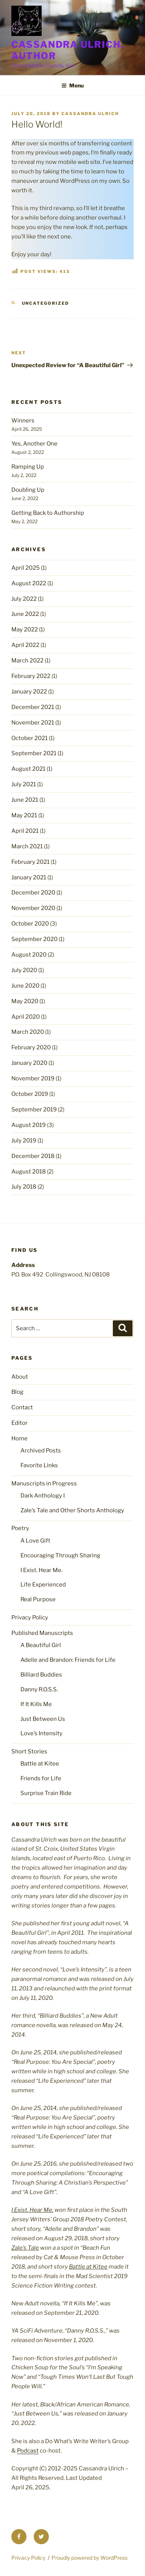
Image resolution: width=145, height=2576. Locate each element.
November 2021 (32, 722)
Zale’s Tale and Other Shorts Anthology (72, 1510)
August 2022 (28, 583)
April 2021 (25, 830)
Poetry (20, 1528)
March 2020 (27, 1032)
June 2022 (25, 614)
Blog (17, 1392)
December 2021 (32, 707)
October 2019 (29, 1094)
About (19, 1376)
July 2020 (24, 970)
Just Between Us (42, 1719)
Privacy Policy (29, 1617)
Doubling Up (27, 489)
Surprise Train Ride (46, 1793)
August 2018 (28, 1171)
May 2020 (24, 1001)
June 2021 (24, 799)
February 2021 (30, 862)
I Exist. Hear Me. (41, 1570)
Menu (72, 85)
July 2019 (23, 1140)
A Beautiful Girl (40, 1645)
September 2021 (33, 753)
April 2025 (25, 567)
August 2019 (28, 1125)
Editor (19, 1423)
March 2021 (27, 846)
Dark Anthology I (42, 1495)
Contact (22, 1407)
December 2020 (33, 892)
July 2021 (23, 784)
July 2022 (24, 598)
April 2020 (25, 1016)
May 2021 (24, 815)
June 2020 (25, 985)
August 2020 (29, 954)
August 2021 (28, 768)
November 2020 (33, 908)
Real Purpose (38, 1599)
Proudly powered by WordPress (89, 2557)
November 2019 (33, 1078)
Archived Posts (40, 1450)
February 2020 (31, 1047)
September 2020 (34, 939)
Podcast (28, 2450)
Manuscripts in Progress (44, 1483)
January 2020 (29, 1063)
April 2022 (25, 645)
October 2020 (30, 923)
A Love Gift (35, 1540)
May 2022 (24, 629)
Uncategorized (45, 303)
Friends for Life (40, 1778)
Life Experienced (43, 1584)
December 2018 (33, 1156)
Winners (22, 420)
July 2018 (23, 1186)
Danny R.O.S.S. (39, 1689)
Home (19, 1438)
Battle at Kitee (39, 1763)
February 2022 (30, 676)
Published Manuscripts (42, 1633)
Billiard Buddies (41, 1674)
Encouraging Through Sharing (60, 1555)
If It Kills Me (36, 1704)
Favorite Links (39, 1465)
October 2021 (29, 738)
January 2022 (29, 691)
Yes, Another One (34, 443)
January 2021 (28, 877)
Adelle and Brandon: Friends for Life (67, 1660)
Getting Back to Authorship (47, 513)
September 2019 (34, 1109)
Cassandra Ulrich (90, 113)
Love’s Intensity (41, 1733)
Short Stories (29, 1751)
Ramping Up (27, 466)
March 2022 (27, 660)
